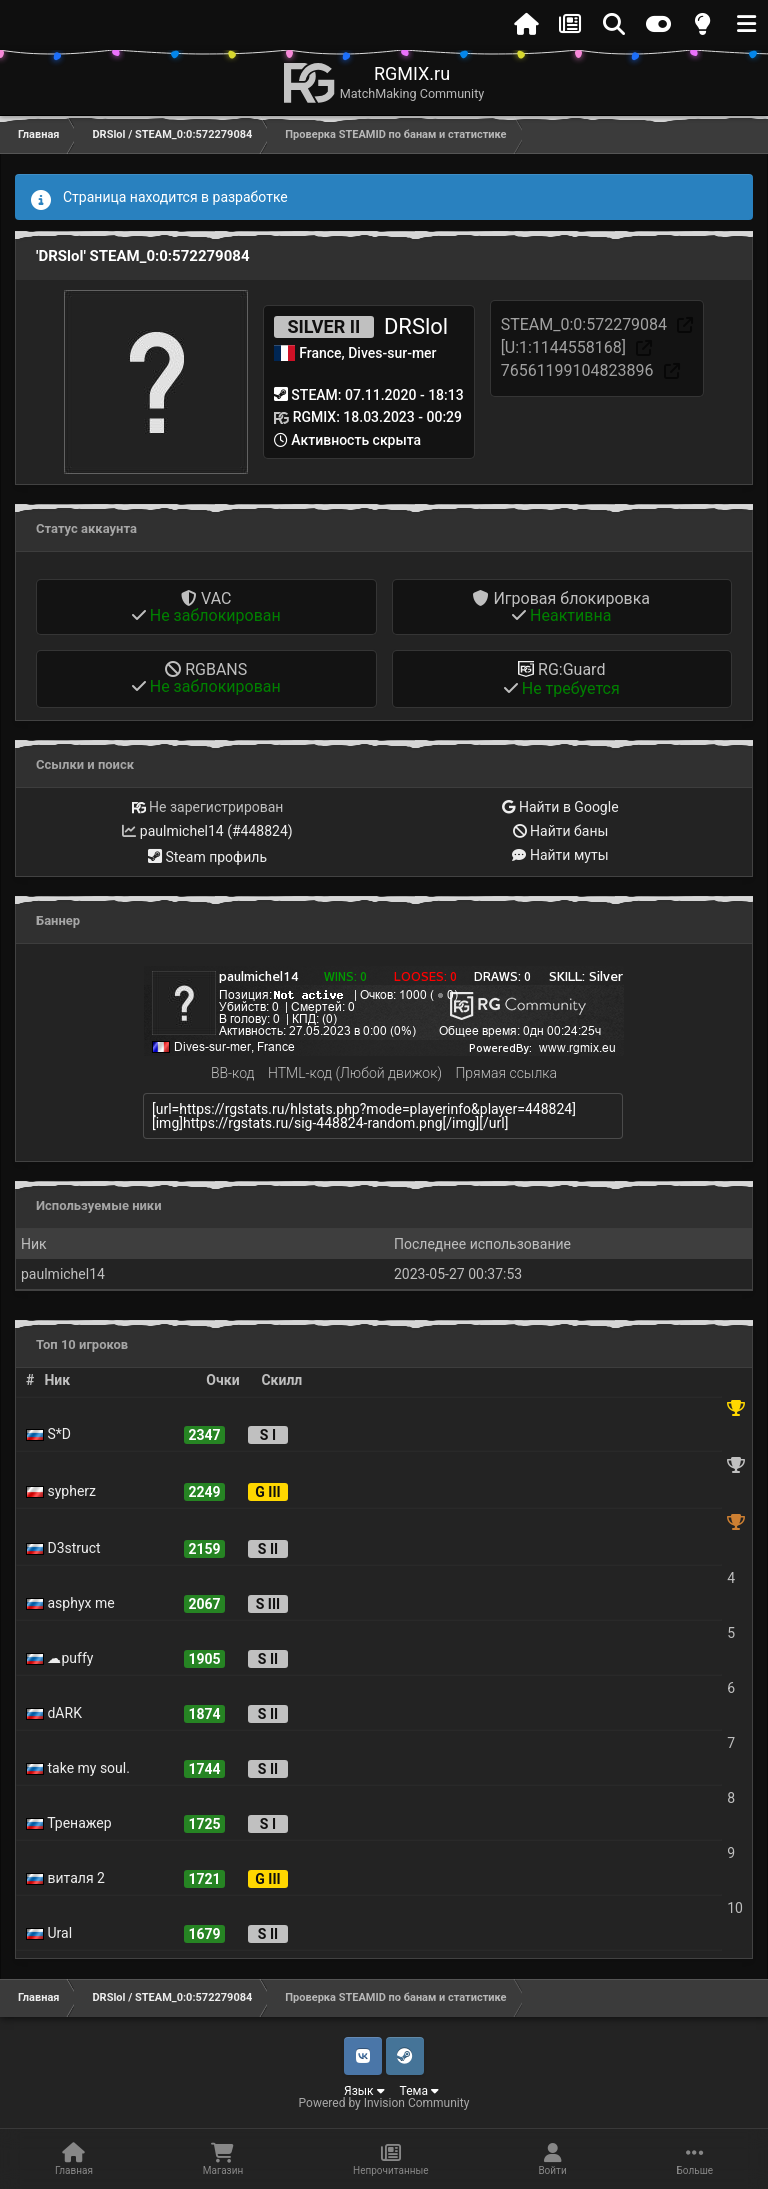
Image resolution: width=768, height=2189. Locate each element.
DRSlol (416, 327)
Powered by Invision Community (384, 2103)
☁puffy (59, 1658)
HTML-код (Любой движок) (355, 1073)
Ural (49, 1933)
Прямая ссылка (506, 1073)
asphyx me (70, 1603)
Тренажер (69, 1823)
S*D (48, 1434)
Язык (364, 2091)
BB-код (233, 1073)
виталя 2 (65, 1878)
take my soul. (78, 1768)
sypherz (61, 1491)
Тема (419, 2091)
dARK (54, 1713)
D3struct (63, 1548)
